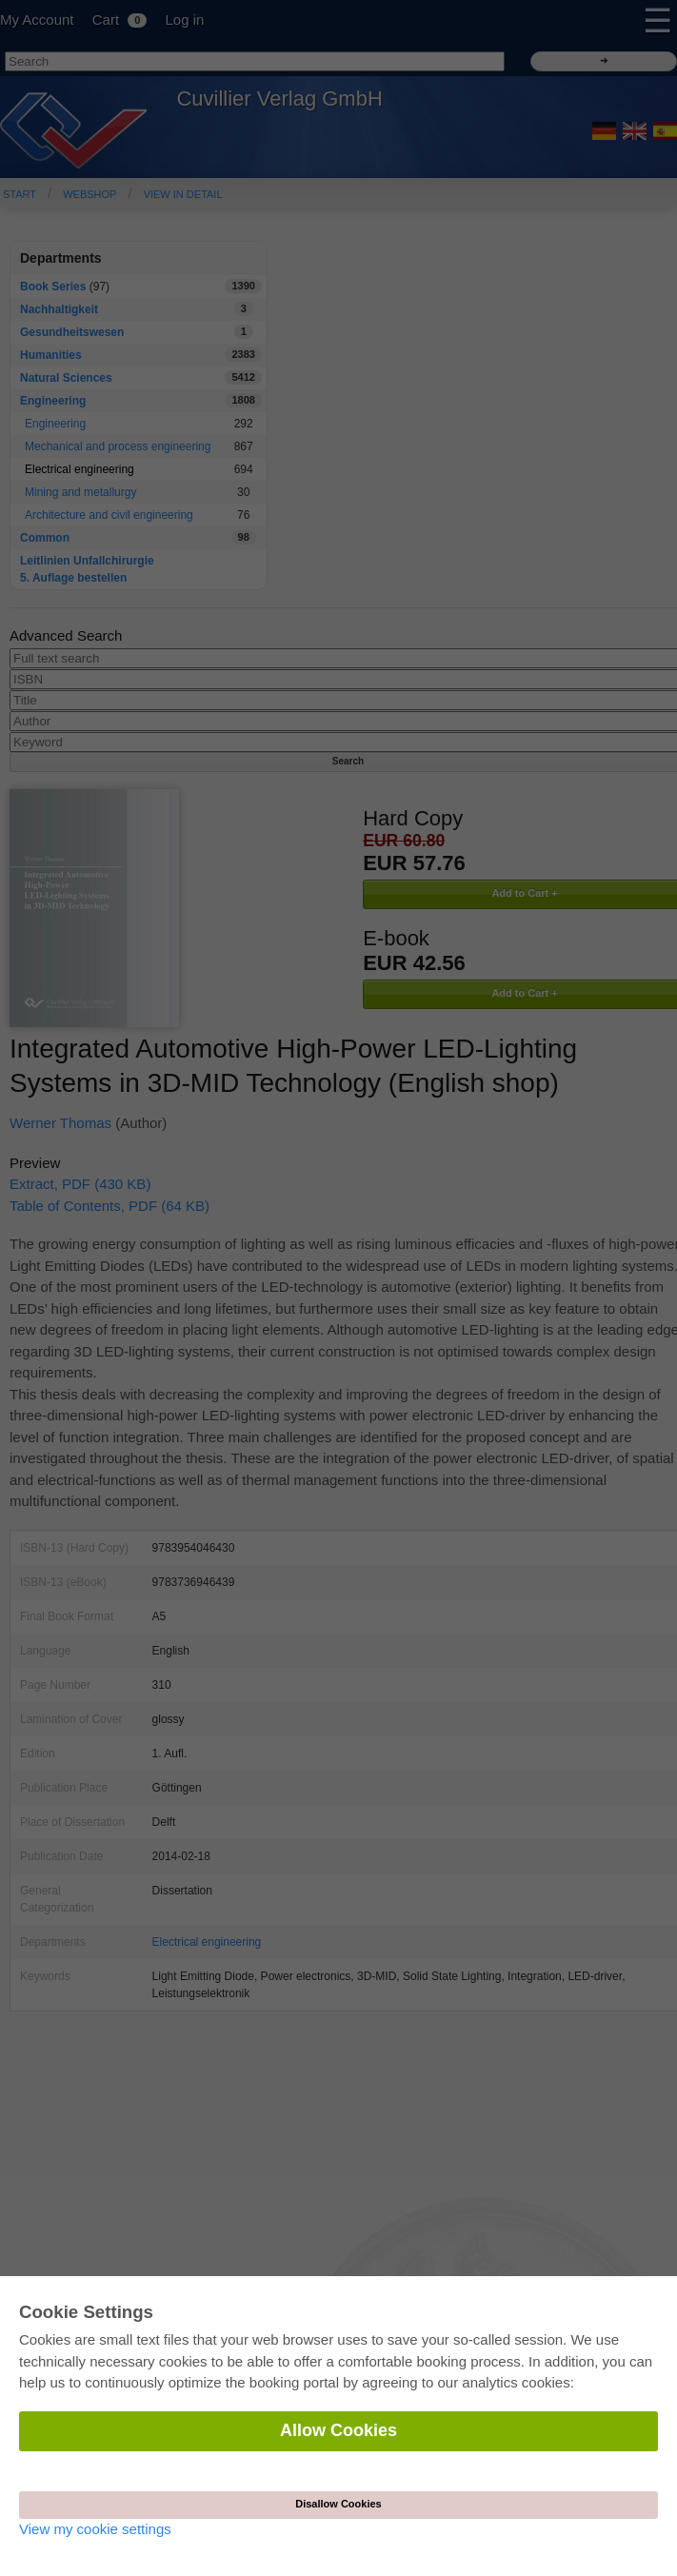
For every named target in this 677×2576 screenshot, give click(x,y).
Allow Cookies (338, 2430)
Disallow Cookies (338, 2503)
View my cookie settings (95, 2529)
